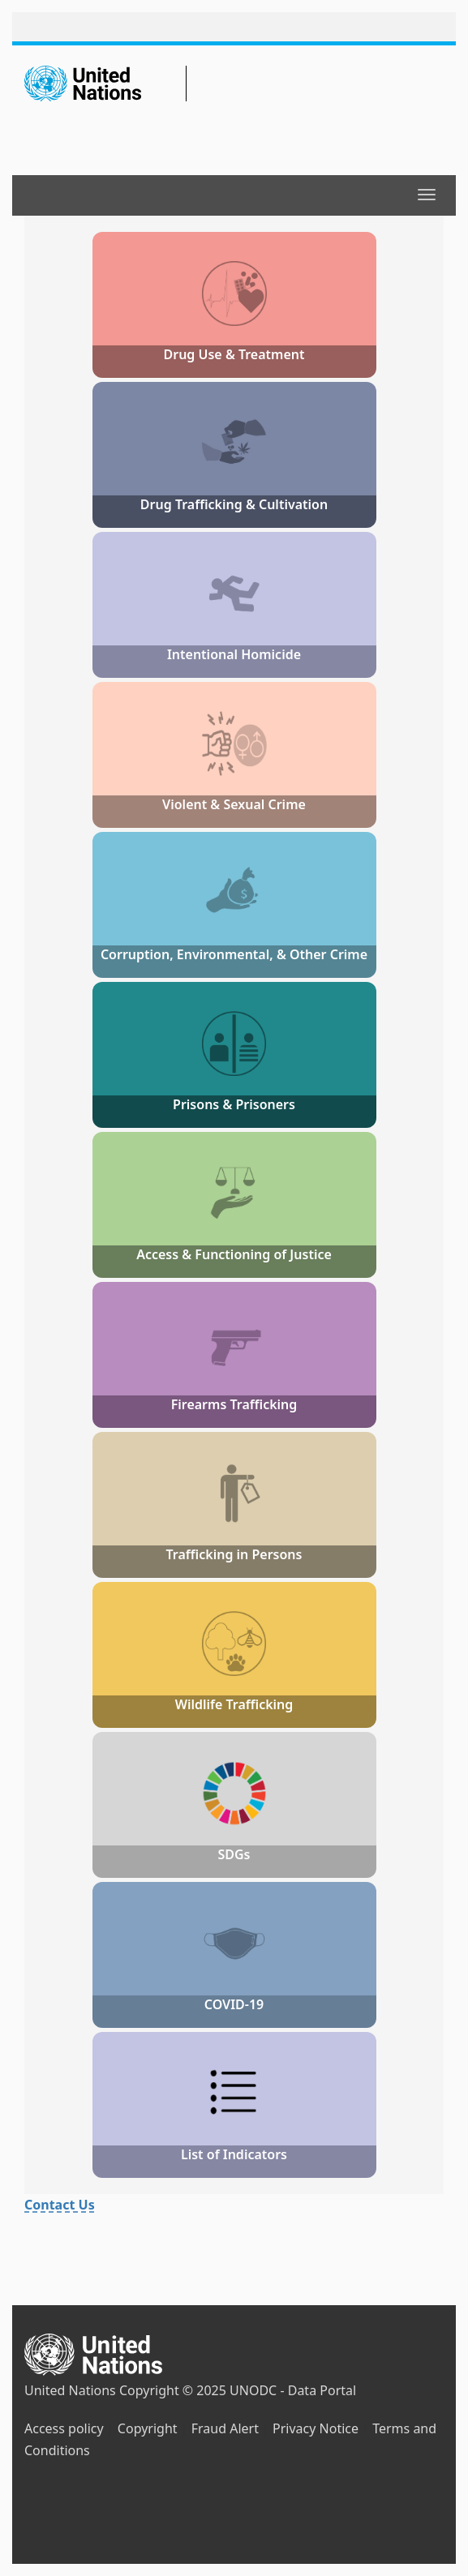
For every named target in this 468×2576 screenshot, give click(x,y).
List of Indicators (234, 2154)
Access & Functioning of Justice (234, 1254)
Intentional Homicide (234, 654)
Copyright (148, 2428)
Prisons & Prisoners (234, 1104)
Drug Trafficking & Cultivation (234, 504)
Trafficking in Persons (234, 1554)
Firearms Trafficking (234, 1404)
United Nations (70, 2390)
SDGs (233, 1854)
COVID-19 (234, 2004)
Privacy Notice (316, 2428)
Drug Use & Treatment (233, 354)
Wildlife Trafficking (234, 1704)
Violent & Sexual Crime (234, 804)
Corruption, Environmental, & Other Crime (234, 954)
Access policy (64, 2428)
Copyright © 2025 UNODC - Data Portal (237, 2390)
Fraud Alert (225, 2428)
